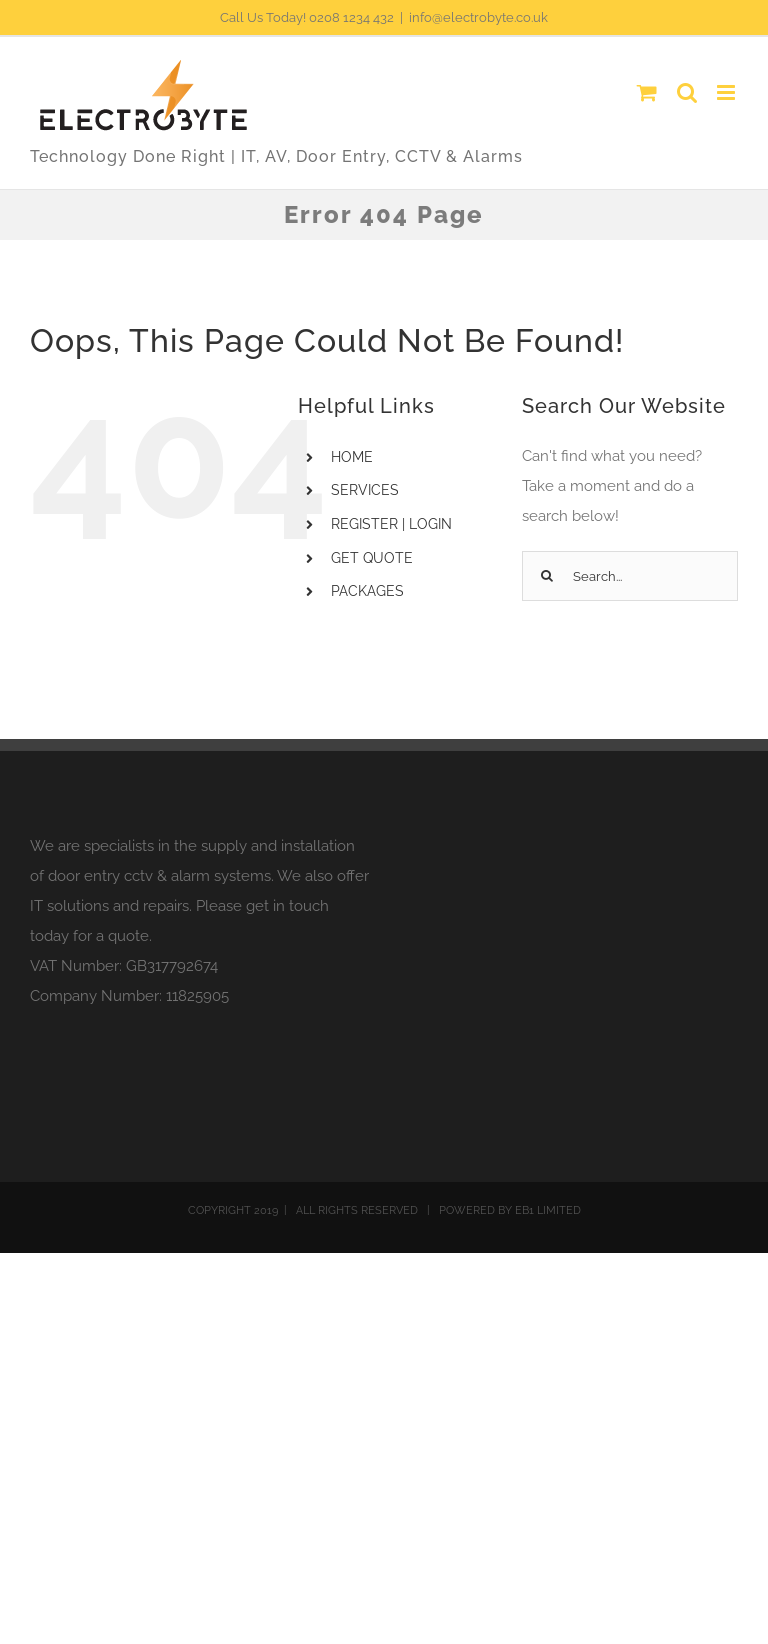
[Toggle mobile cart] (647, 92)
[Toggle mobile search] (687, 92)
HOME (352, 457)
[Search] (547, 576)
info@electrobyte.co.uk (478, 17)
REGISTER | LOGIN (391, 524)
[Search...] (630, 576)
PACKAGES (367, 591)
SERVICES (365, 490)
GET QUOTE (372, 558)
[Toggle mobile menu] (727, 92)
